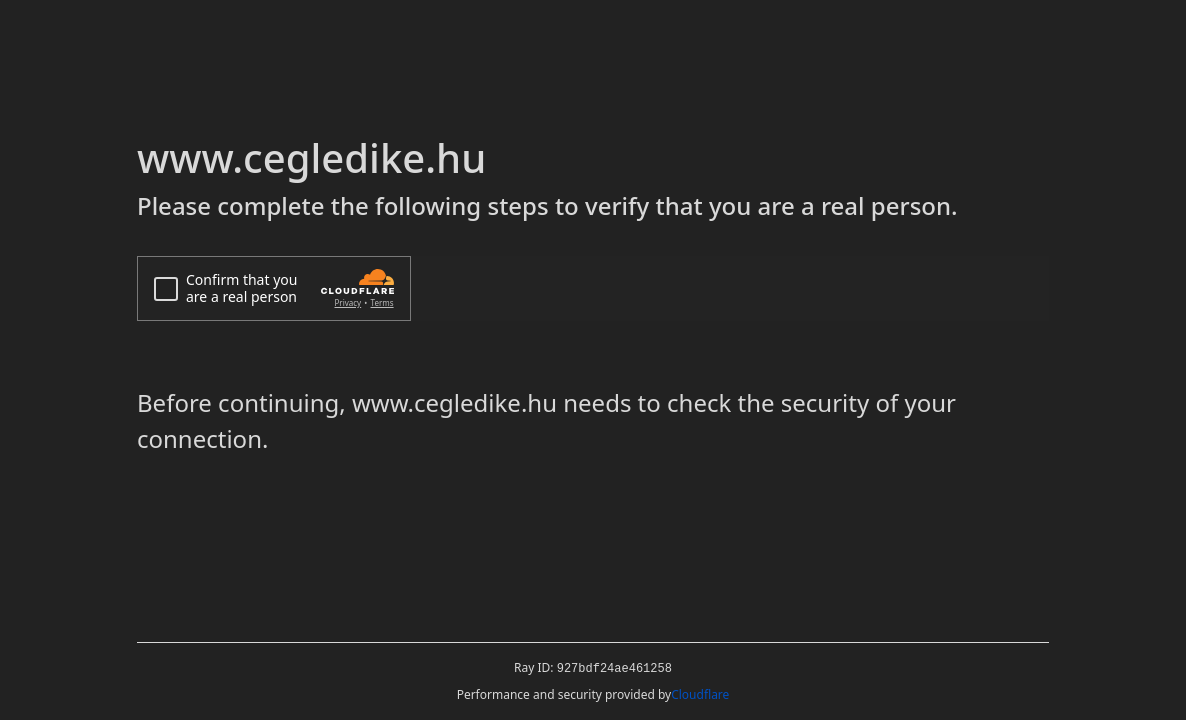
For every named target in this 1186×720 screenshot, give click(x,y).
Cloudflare (700, 694)
